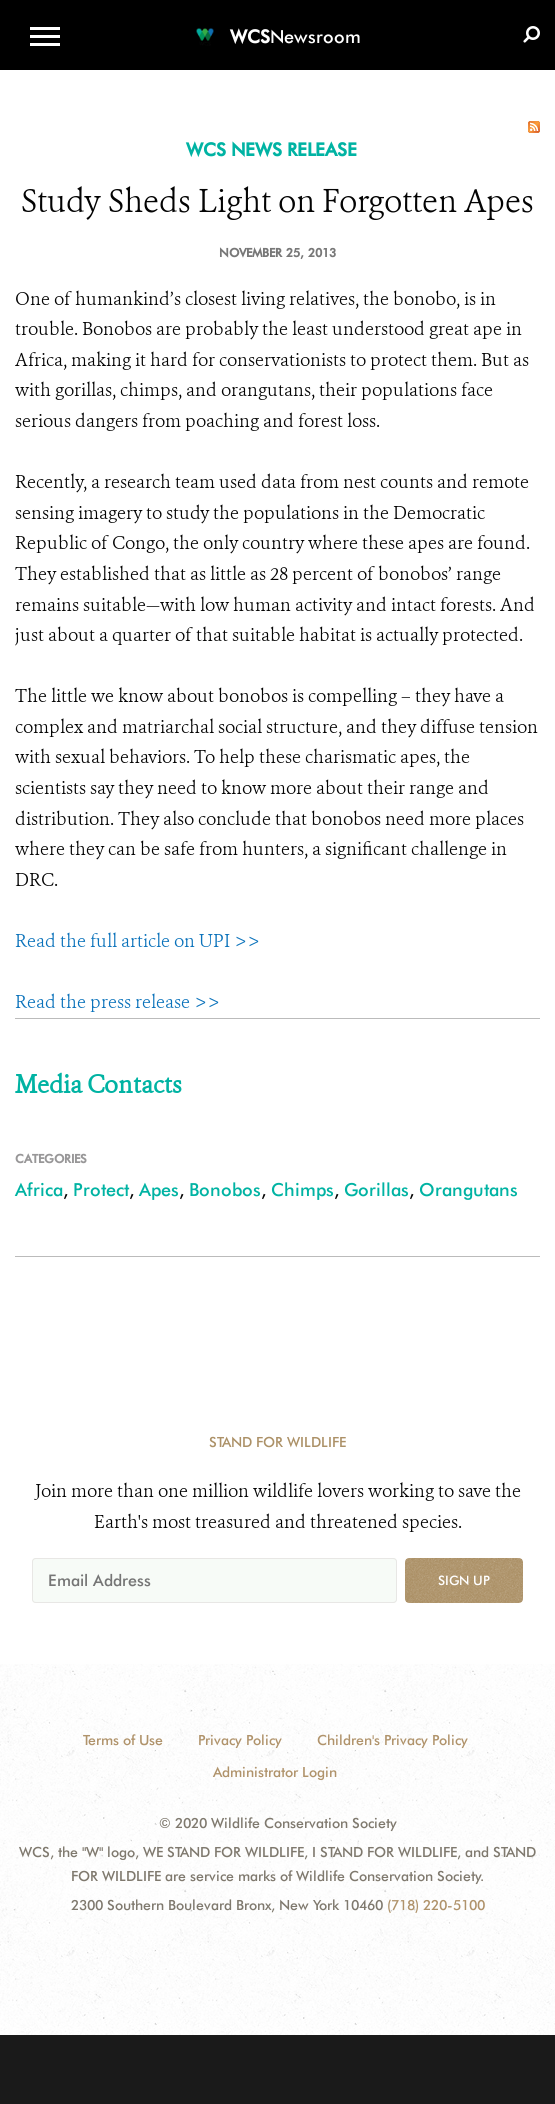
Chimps (302, 1189)
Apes (159, 1189)
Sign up (464, 1580)
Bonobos (225, 1189)
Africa (39, 1189)
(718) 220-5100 (436, 1905)
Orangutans (468, 1189)
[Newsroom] (278, 24)
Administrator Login (275, 1772)
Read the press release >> (117, 1002)
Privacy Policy (240, 1740)
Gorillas (376, 1189)
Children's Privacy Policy (392, 1740)
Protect (101, 1189)
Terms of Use (123, 1740)
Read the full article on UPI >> (137, 941)
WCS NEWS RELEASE (271, 149)
